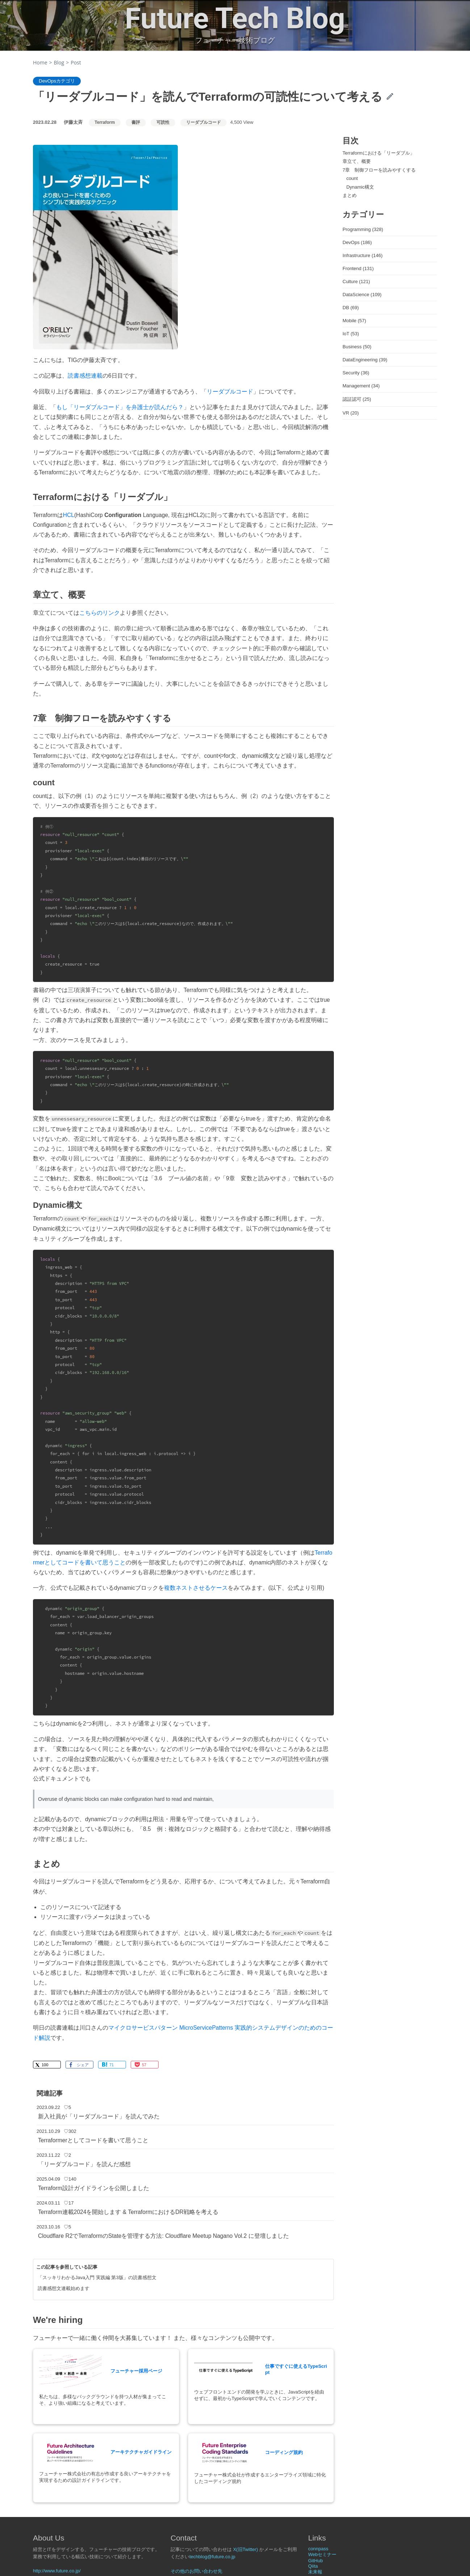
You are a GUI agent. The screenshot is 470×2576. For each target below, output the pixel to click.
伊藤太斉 (73, 122)
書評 (135, 122)
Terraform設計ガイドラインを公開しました (93, 2188)
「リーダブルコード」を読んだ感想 (84, 2164)
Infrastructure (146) (363, 255)
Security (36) (356, 372)
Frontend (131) (358, 268)
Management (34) (361, 385)
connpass (318, 2548)
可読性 (162, 122)
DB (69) (351, 307)
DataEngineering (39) (365, 359)
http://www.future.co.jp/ (57, 2570)
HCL (68, 515)
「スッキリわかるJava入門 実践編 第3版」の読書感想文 (97, 2277)
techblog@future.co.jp (212, 2556)
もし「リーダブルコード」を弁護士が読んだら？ (120, 407)
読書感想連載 (85, 376)
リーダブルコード (203, 122)
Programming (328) (363, 229)
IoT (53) (351, 333)
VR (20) (351, 413)
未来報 (315, 2572)
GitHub (315, 2560)
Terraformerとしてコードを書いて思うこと (93, 2140)
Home (40, 62)
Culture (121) (356, 281)
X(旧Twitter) (245, 2549)
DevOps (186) (357, 242)
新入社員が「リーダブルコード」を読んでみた (99, 2116)
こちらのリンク (99, 613)
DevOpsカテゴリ (57, 81)
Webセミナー (322, 2554)
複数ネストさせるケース (196, 1588)
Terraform (105, 122)
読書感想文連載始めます (63, 2288)
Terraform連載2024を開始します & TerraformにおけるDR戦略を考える (128, 2212)
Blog (59, 62)
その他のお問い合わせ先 (196, 2571)
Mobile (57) (354, 320)
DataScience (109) (362, 294)
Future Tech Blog (235, 18)
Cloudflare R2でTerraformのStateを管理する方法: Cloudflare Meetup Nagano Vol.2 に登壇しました (163, 2236)
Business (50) (357, 346)
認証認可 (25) (357, 399)
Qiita (313, 2566)
